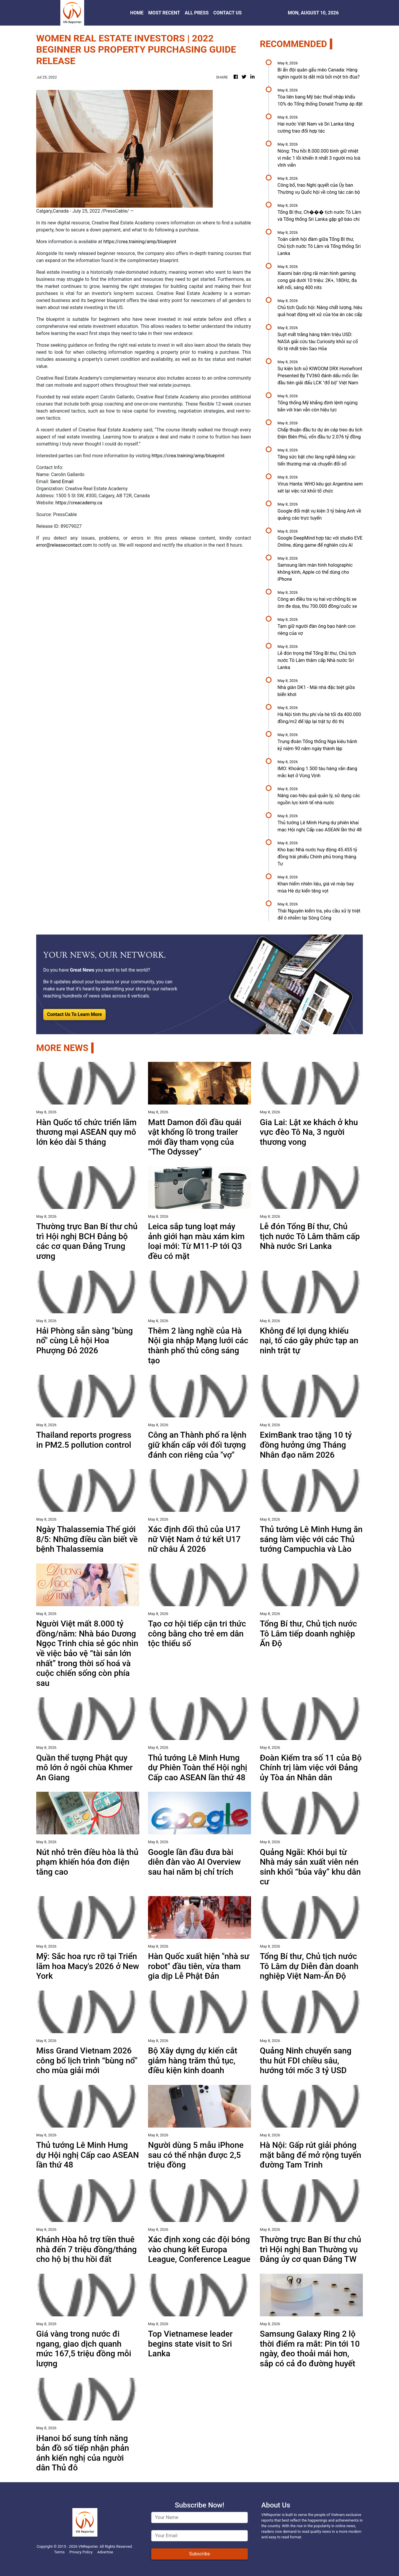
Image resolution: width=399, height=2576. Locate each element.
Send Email (61, 481)
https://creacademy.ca (78, 502)
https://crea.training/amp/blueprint (139, 241)
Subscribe (199, 2554)
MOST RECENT (164, 13)
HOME (136, 13)
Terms (59, 2552)
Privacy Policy (81, 2552)
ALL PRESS (197, 13)
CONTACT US (227, 13)
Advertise (105, 2552)
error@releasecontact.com (64, 545)
